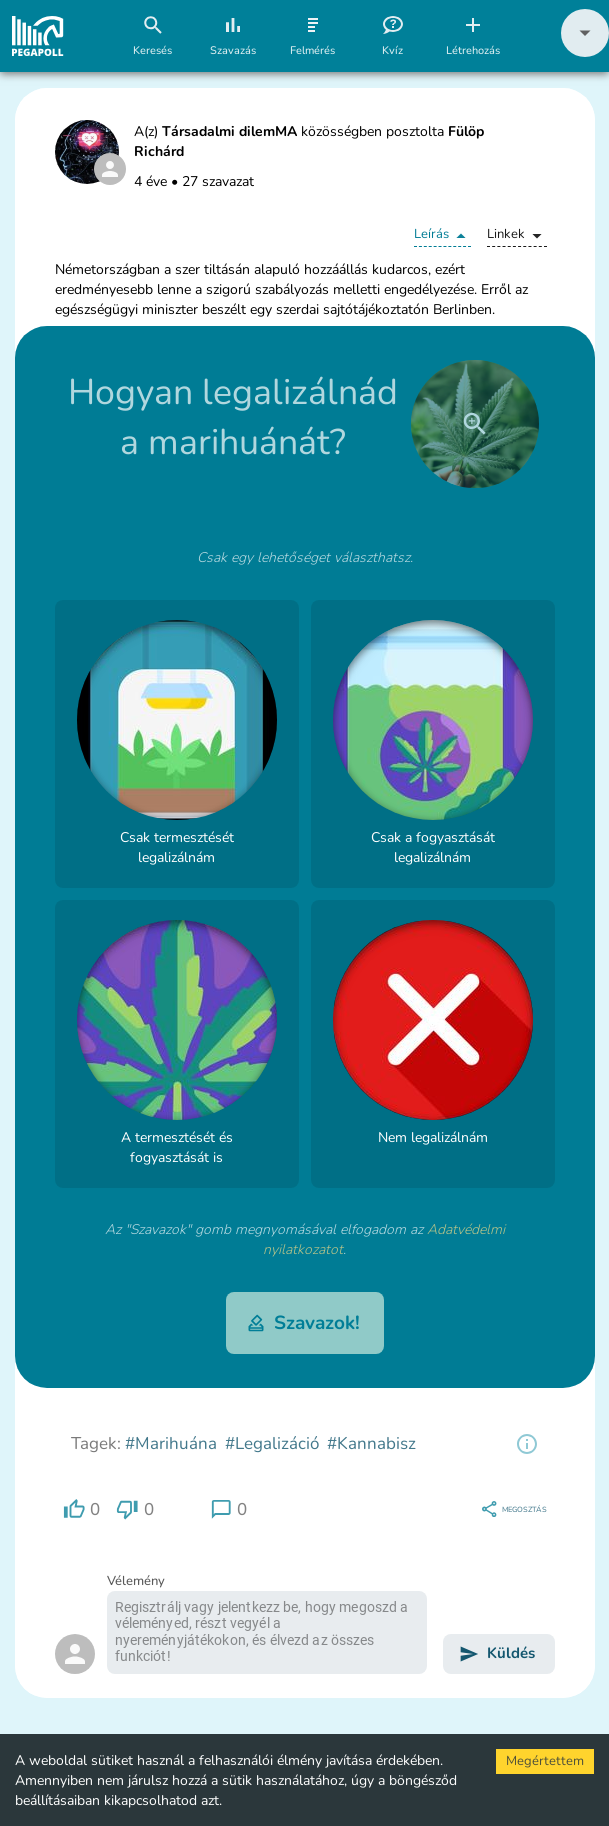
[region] (527, 1444)
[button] (585, 52)
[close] (475, 424)
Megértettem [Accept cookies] (545, 1761)
